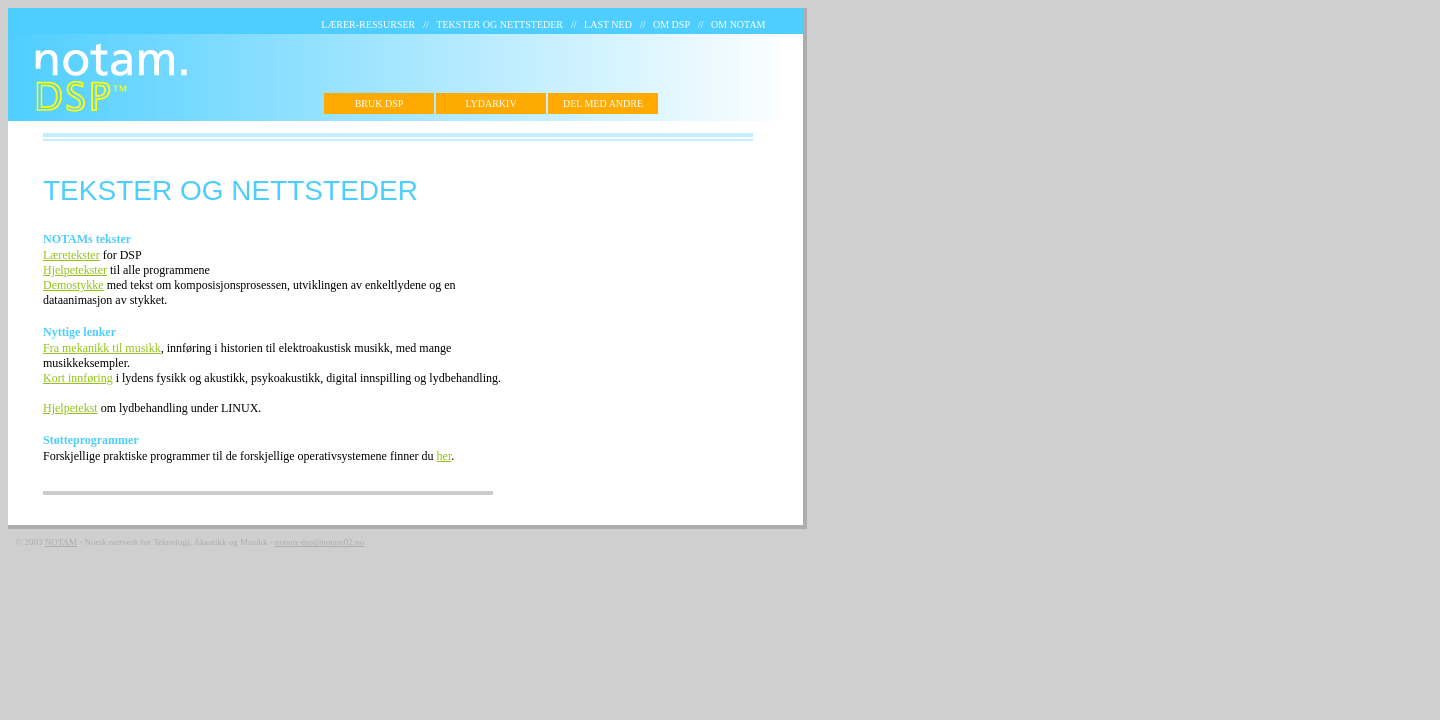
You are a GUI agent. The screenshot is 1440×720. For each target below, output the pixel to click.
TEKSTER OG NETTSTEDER (499, 24)
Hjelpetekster (75, 270)
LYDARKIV (490, 103)
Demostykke (73, 285)
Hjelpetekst (70, 408)
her (444, 456)
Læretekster (71, 255)
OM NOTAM (738, 24)
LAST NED (608, 24)
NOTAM (61, 542)
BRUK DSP (379, 103)
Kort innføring (78, 378)
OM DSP (671, 24)
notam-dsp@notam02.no (319, 542)
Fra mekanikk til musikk (102, 348)
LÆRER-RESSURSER (368, 24)
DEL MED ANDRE (603, 103)
